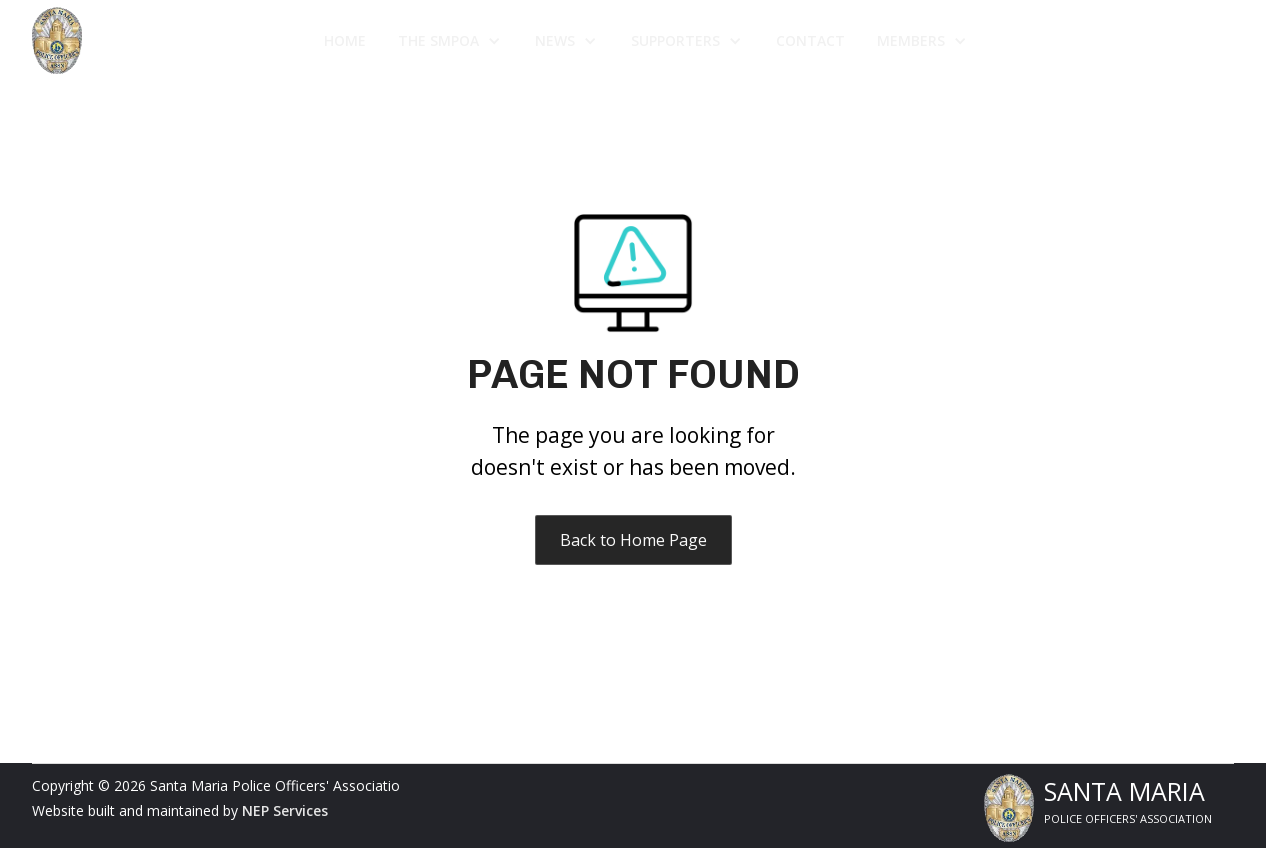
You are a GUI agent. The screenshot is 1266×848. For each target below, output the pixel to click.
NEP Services (285, 810)
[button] (450, 41)
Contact (810, 40)
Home (345, 40)
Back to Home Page (633, 540)
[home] (146, 40)
